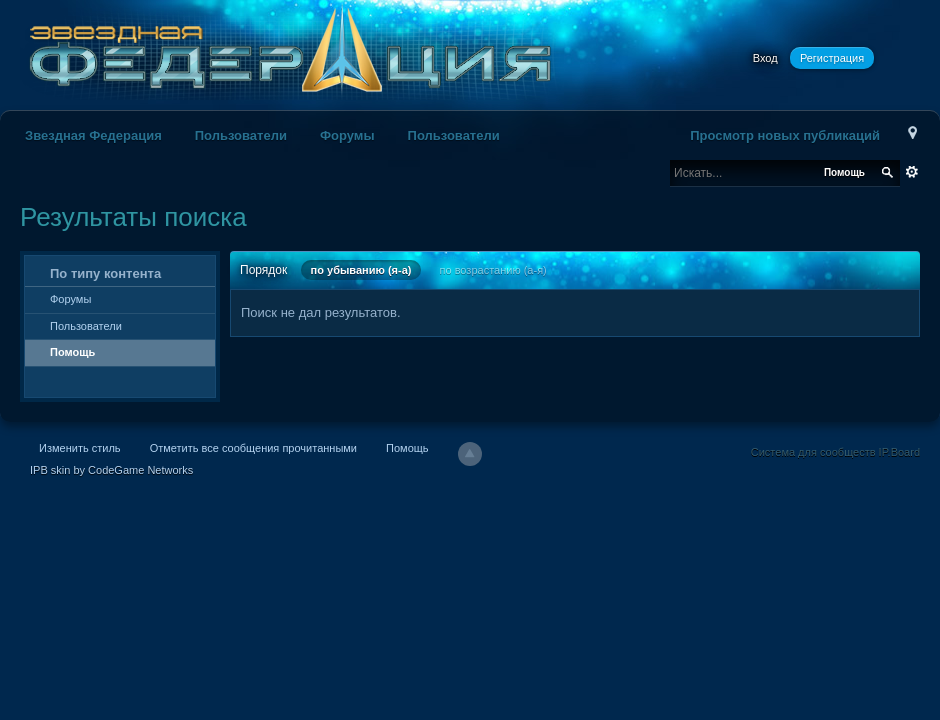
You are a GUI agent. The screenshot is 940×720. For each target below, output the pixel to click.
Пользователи (241, 135)
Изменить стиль (80, 448)
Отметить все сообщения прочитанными (253, 448)
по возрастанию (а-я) (493, 270)
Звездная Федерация (93, 135)
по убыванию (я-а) (361, 270)
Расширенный (912, 172)
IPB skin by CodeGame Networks (111, 470)
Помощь (72, 352)
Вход (765, 58)
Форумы (347, 135)
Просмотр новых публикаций (785, 135)
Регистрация (832, 58)
